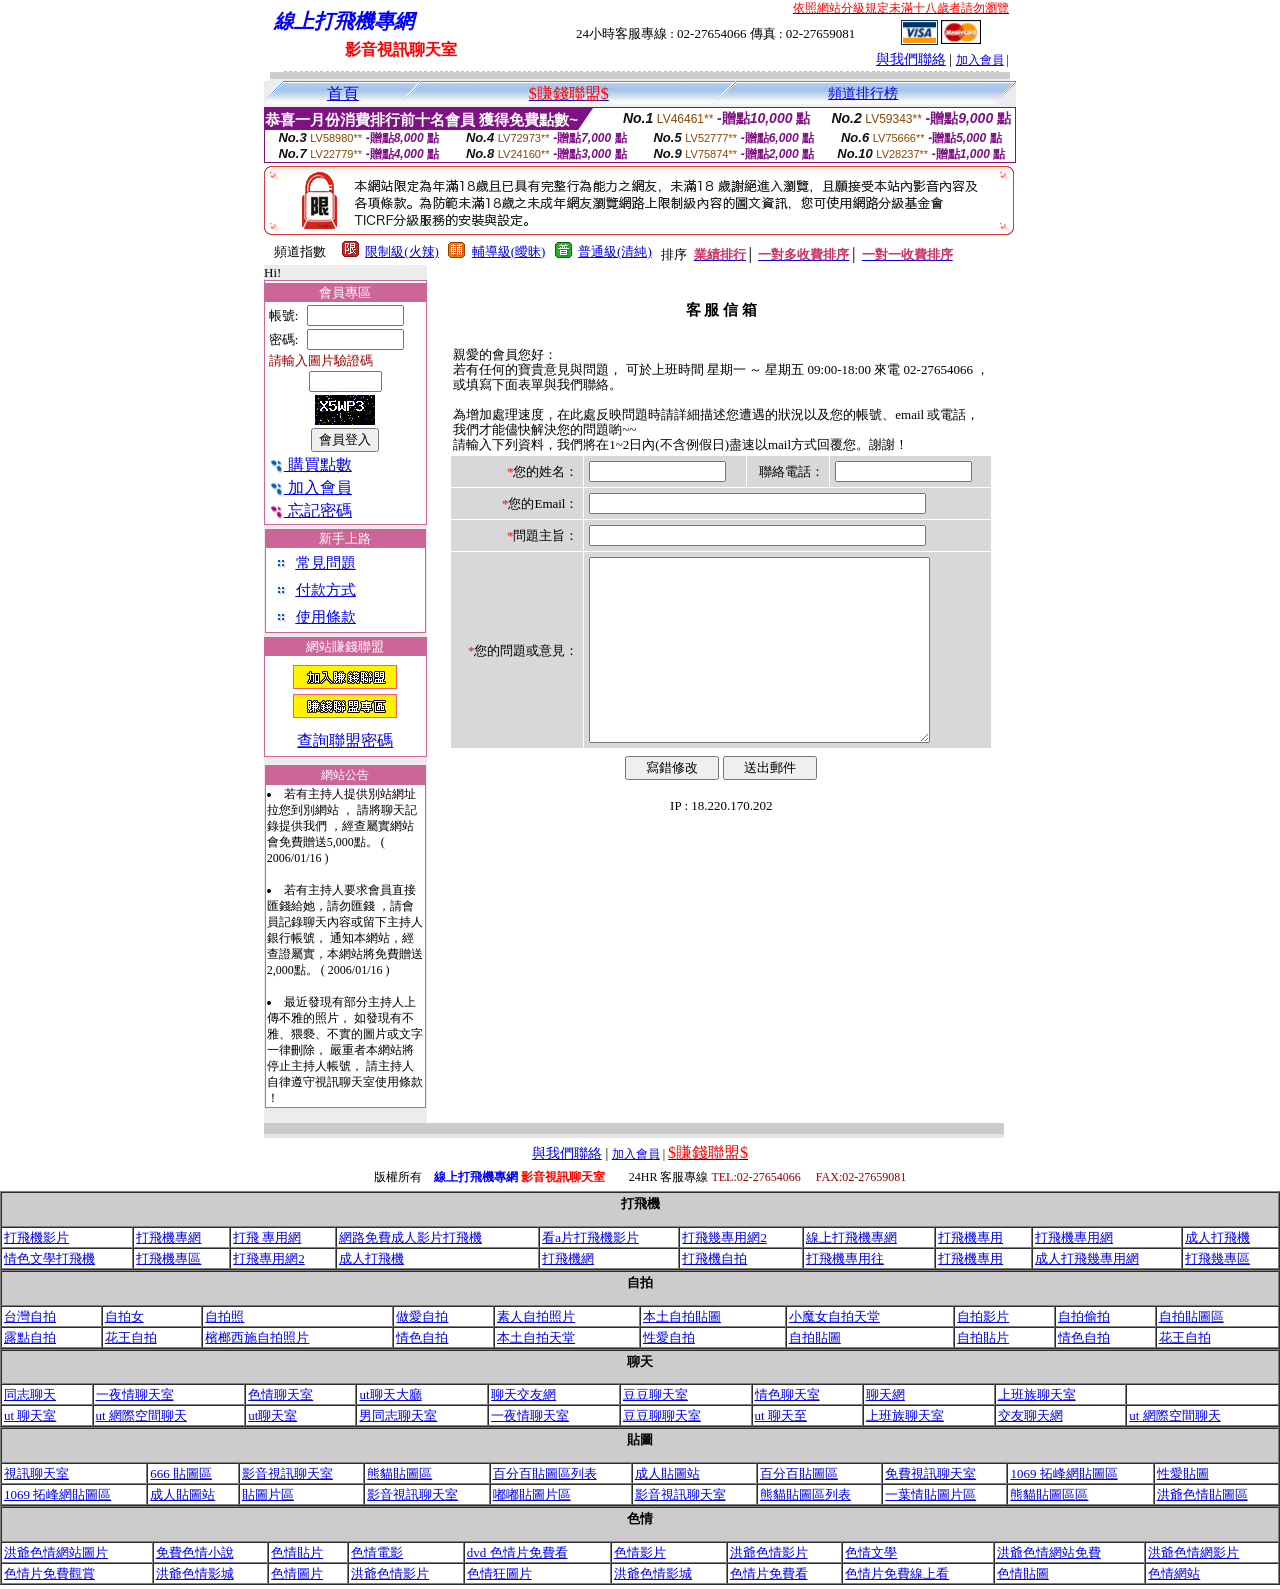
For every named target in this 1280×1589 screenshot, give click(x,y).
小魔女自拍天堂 (834, 1316)
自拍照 (224, 1316)
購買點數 (310, 464)
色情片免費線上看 (897, 1573)
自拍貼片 (983, 1337)
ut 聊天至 (781, 1415)
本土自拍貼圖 (682, 1316)
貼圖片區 (268, 1494)
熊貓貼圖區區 (1049, 1494)
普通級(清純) (615, 251)
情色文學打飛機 (49, 1258)
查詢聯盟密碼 (345, 740)
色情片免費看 (769, 1573)
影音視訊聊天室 (287, 1473)
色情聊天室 (280, 1394)
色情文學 (871, 1552)
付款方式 (326, 590)
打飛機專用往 (845, 1258)
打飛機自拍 (714, 1258)
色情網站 (1174, 1573)
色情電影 (377, 1552)
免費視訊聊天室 (930, 1473)
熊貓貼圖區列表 (805, 1494)
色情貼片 (297, 1552)
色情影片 (640, 1552)
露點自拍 (30, 1337)
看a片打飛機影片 (590, 1237)
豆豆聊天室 (655, 1394)
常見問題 (326, 563)
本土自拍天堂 (536, 1337)
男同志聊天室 (398, 1415)
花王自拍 (131, 1337)
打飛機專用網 (1074, 1237)
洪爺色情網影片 (1193, 1552)
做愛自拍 (422, 1316)
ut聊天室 (272, 1415)
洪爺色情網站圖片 (56, 1552)
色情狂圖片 (499, 1573)
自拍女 (124, 1316)
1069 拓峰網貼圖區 (1063, 1473)
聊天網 (885, 1394)
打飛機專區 (168, 1258)
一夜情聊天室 (135, 1394)
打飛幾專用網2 (724, 1237)
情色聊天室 (787, 1394)
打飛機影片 (36, 1237)
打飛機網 (568, 1258)
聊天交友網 (523, 1394)
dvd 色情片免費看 (517, 1552)
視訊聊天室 (36, 1473)
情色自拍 (422, 1337)
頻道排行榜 (863, 93)
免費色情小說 (195, 1552)
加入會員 (980, 60)
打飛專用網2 (269, 1258)
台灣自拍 (30, 1316)
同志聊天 (30, 1394)
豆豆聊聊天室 (662, 1415)
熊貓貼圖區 (399, 1473)
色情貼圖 (1023, 1573)
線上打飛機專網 (851, 1237)
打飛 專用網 (267, 1237)
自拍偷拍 (1084, 1316)
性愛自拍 (669, 1337)
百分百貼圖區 (799, 1473)
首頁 (343, 93)
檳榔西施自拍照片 (257, 1337)
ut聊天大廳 (390, 1394)
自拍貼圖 (815, 1337)
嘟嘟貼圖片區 (532, 1494)
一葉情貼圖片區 (930, 1494)
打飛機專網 (168, 1237)
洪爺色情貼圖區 (1202, 1494)
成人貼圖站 (667, 1473)
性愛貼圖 (1183, 1473)
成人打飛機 (1217, 1237)
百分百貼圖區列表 (545, 1473)
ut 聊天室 (30, 1415)
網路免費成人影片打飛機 (410, 1237)
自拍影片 (983, 1316)
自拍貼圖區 (1191, 1316)
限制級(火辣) (402, 251)
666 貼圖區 (181, 1473)
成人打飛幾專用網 (1087, 1258)
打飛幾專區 (1217, 1258)
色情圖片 (297, 1573)
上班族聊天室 (1037, 1394)
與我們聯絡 (911, 59)
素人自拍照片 (536, 1316)
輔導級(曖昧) (509, 251)
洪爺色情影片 (769, 1552)
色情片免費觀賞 (49, 1573)
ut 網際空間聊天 (141, 1415)
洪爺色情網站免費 (1049, 1552)
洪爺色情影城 (195, 1573)
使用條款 (326, 617)
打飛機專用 (970, 1237)
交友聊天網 (1030, 1415)
